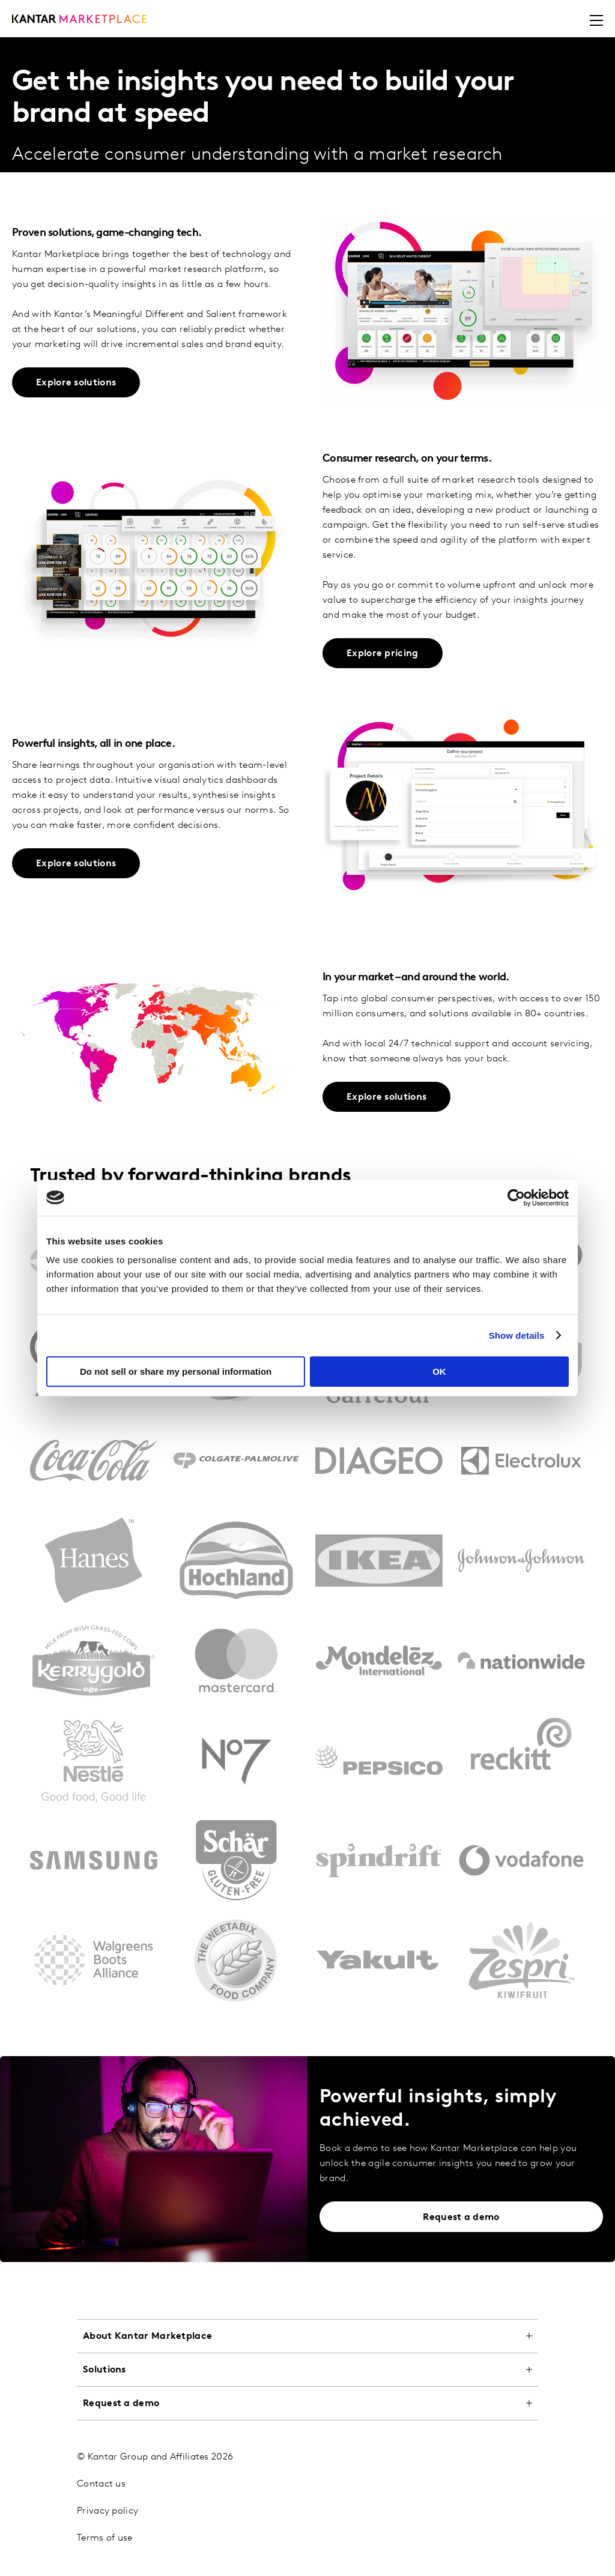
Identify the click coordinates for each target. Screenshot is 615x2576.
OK (439, 1371)
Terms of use (105, 2538)
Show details (517, 1335)
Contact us (101, 2484)
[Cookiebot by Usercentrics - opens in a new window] (516, 1198)
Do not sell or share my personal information (175, 1371)
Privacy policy (107, 2511)
